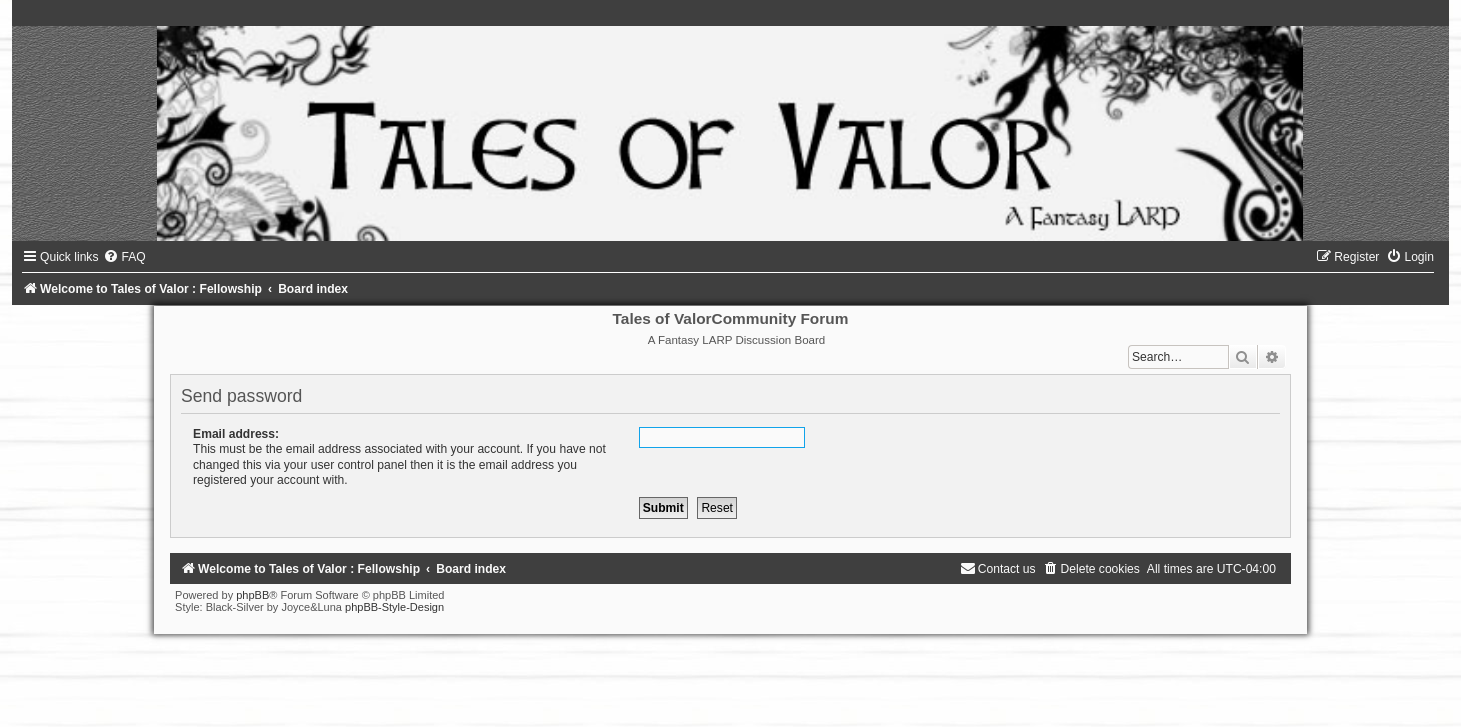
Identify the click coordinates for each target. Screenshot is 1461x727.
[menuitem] (124, 257)
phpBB (252, 595)
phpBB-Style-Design (394, 607)
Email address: (236, 434)
